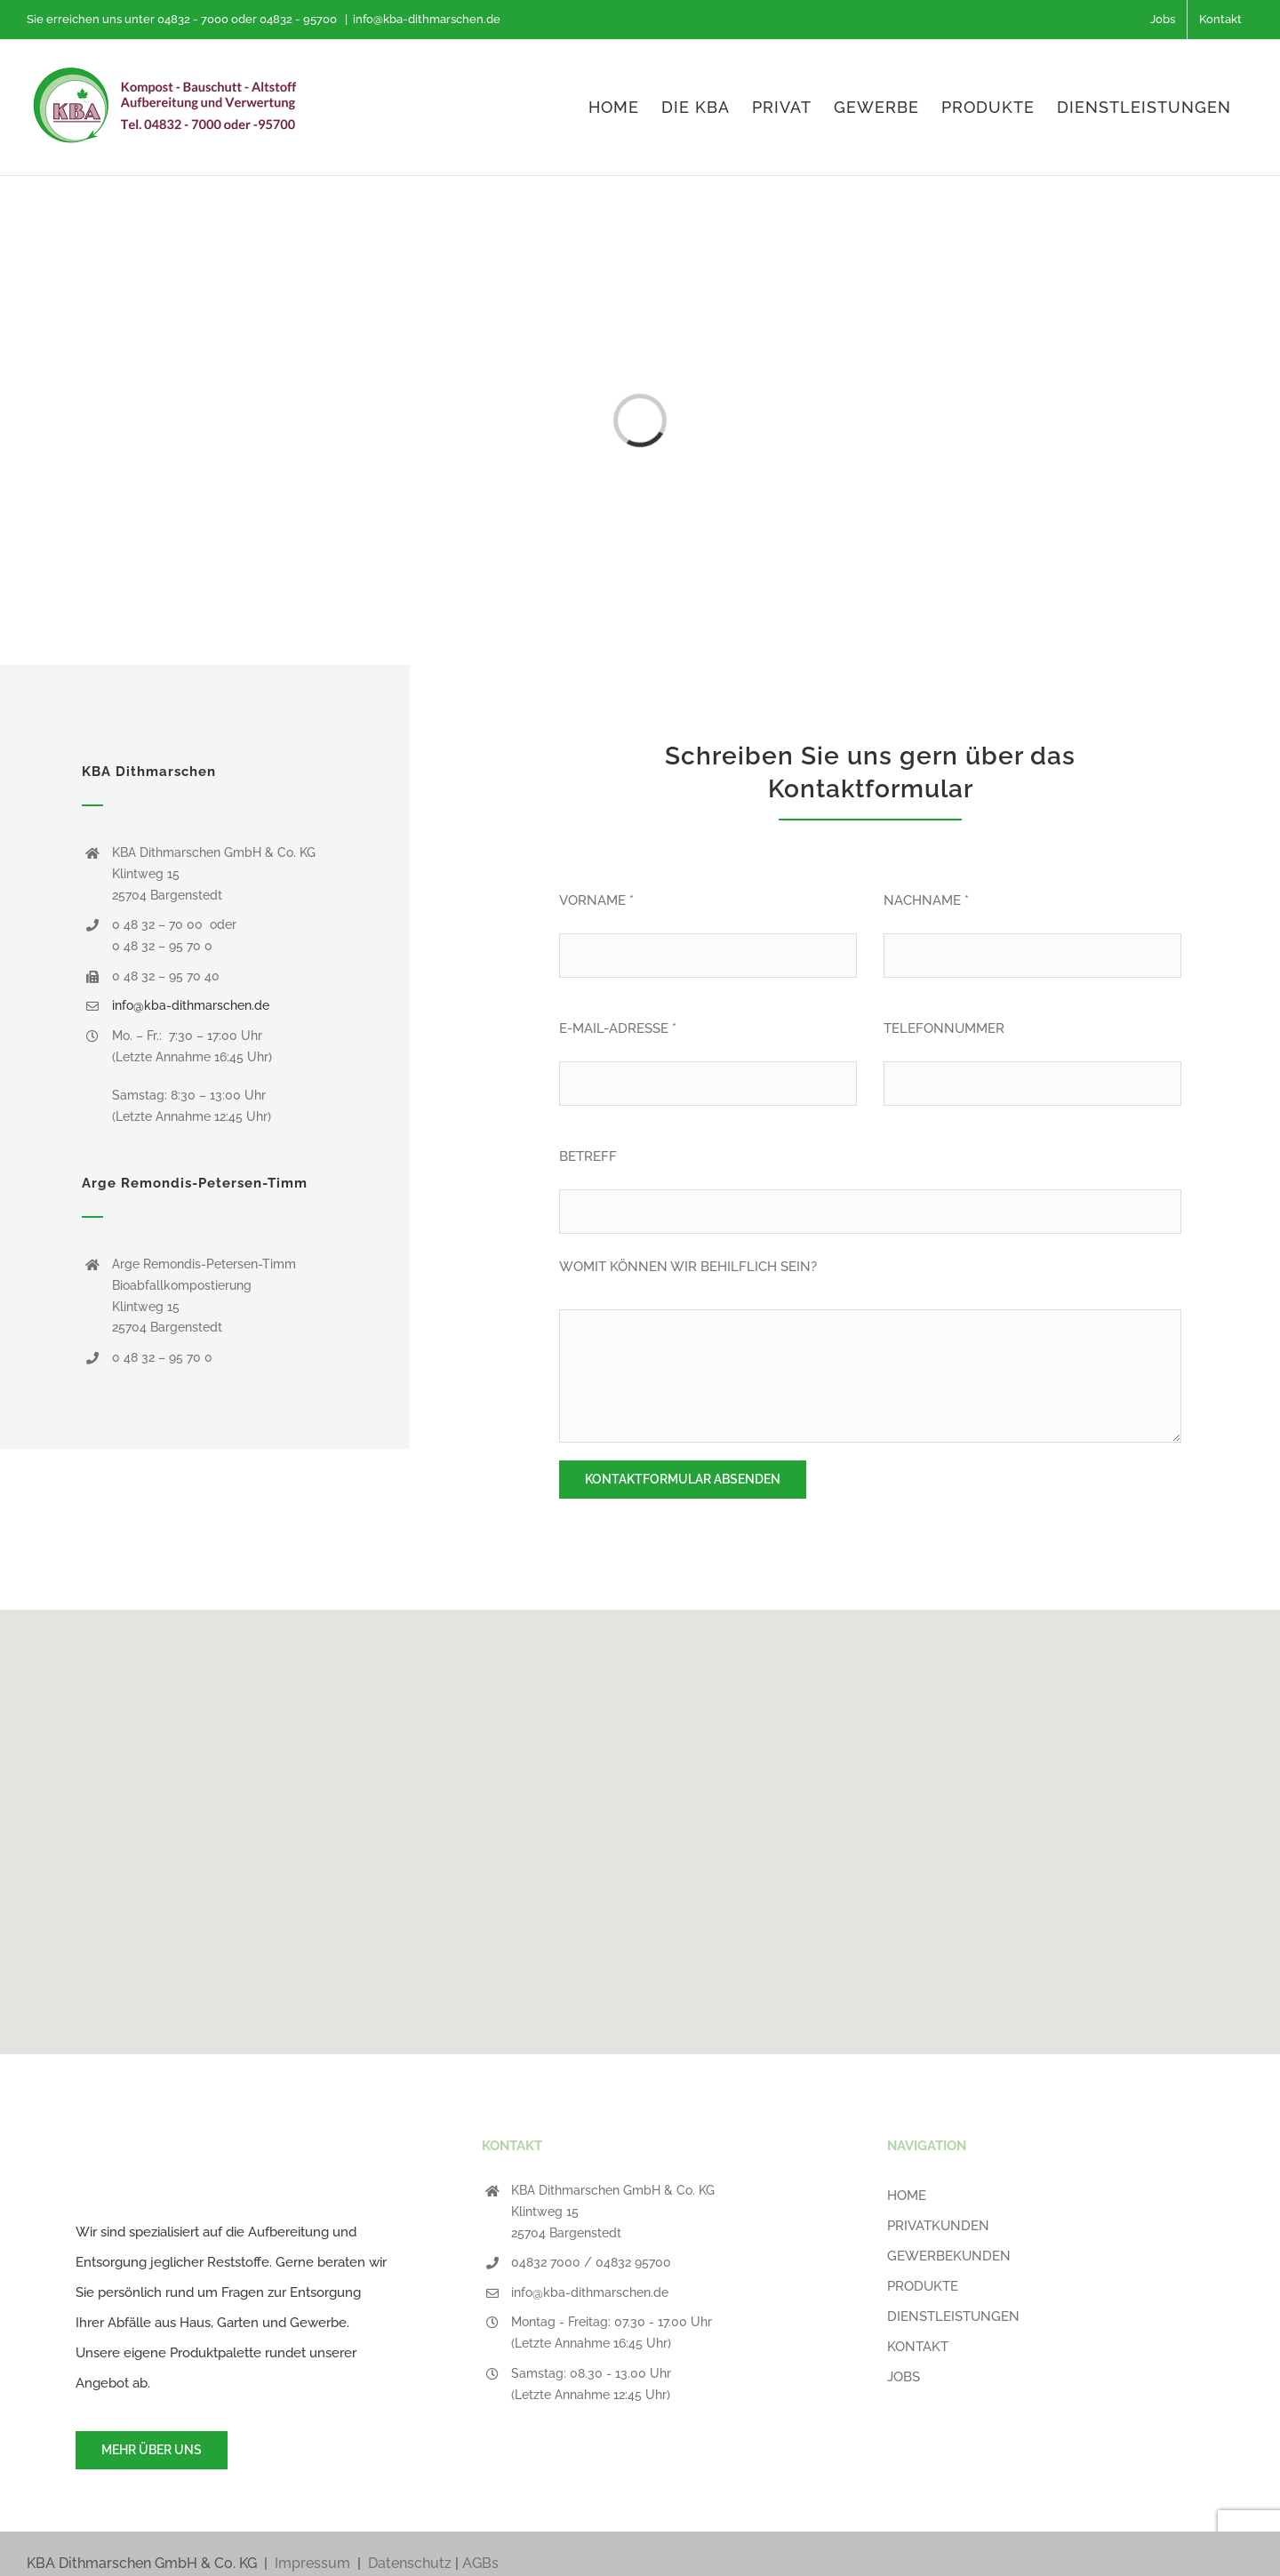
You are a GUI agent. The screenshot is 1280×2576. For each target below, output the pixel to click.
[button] (640, 1821)
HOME (906, 2196)
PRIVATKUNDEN (938, 2226)
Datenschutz (410, 2563)
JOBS (903, 2377)
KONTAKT (917, 2347)
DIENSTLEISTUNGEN (953, 2316)
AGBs (480, 2563)
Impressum (312, 2563)
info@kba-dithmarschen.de (426, 19)
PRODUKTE (922, 2286)
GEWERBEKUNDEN (949, 2256)
